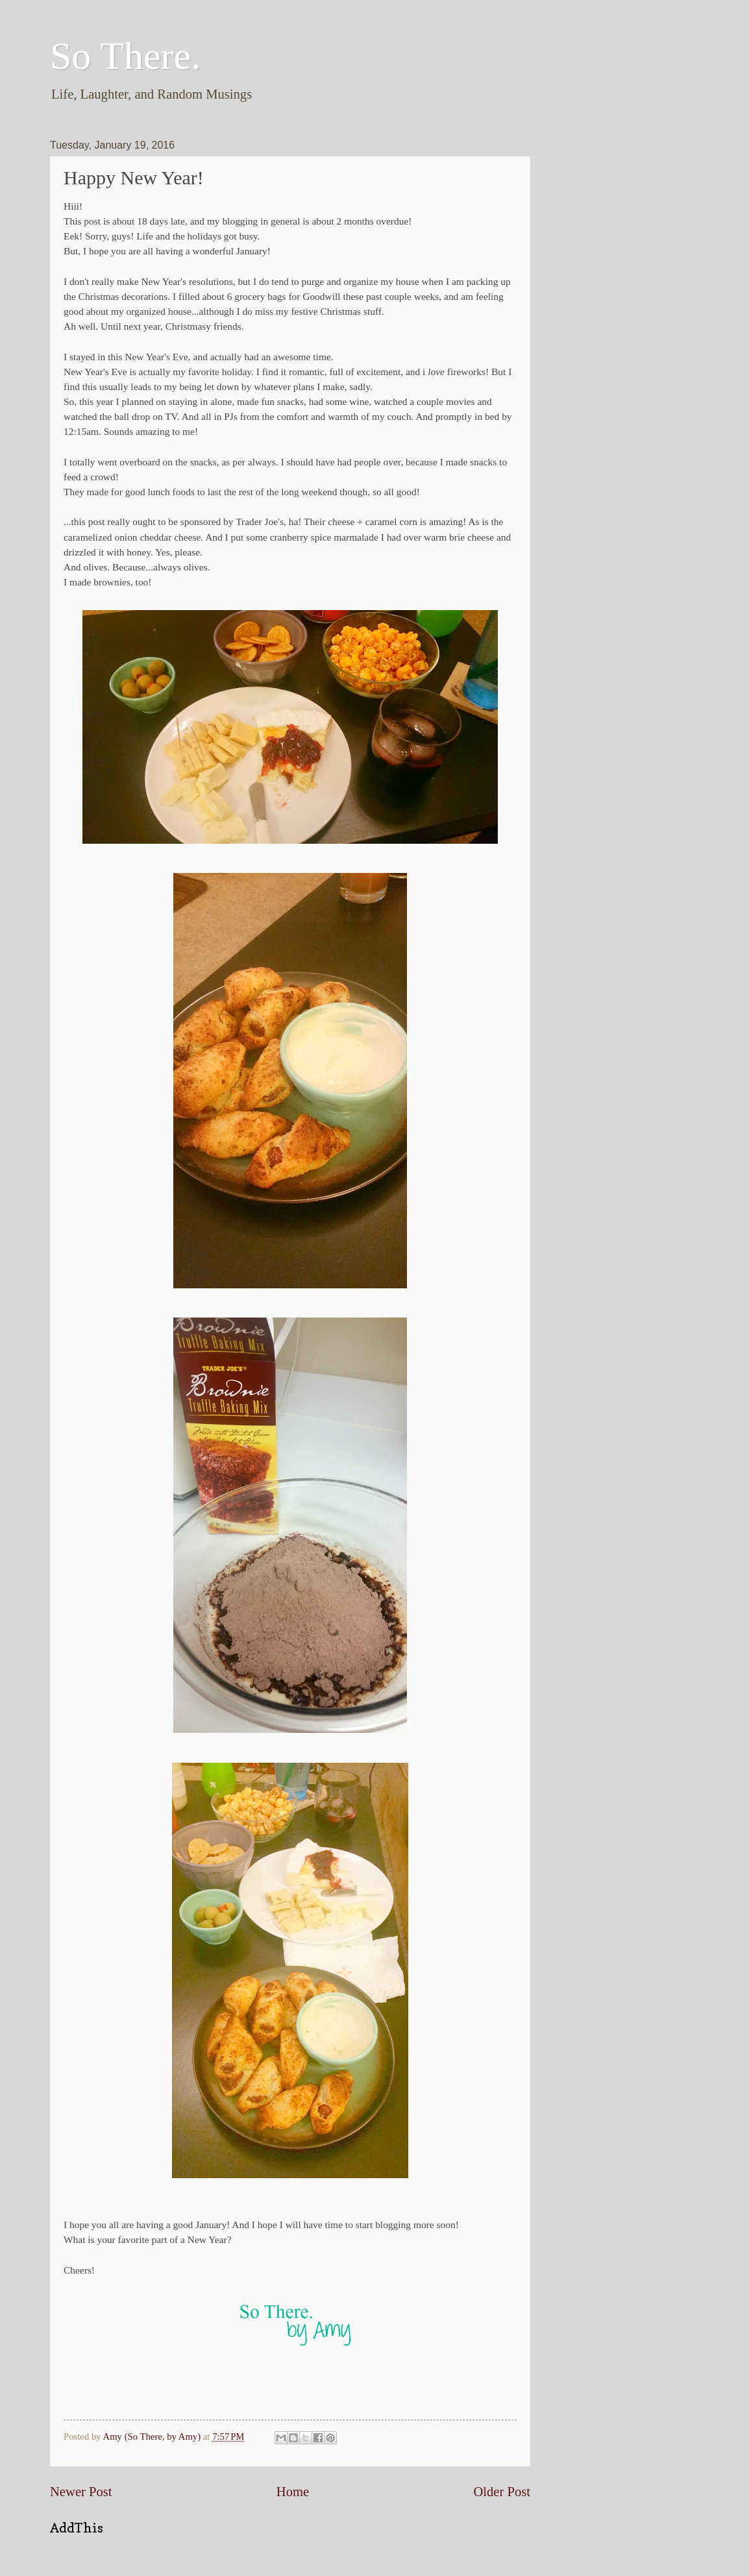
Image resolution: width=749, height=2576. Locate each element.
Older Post (501, 2491)
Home (292, 2491)
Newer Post (81, 2491)
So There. (125, 55)
